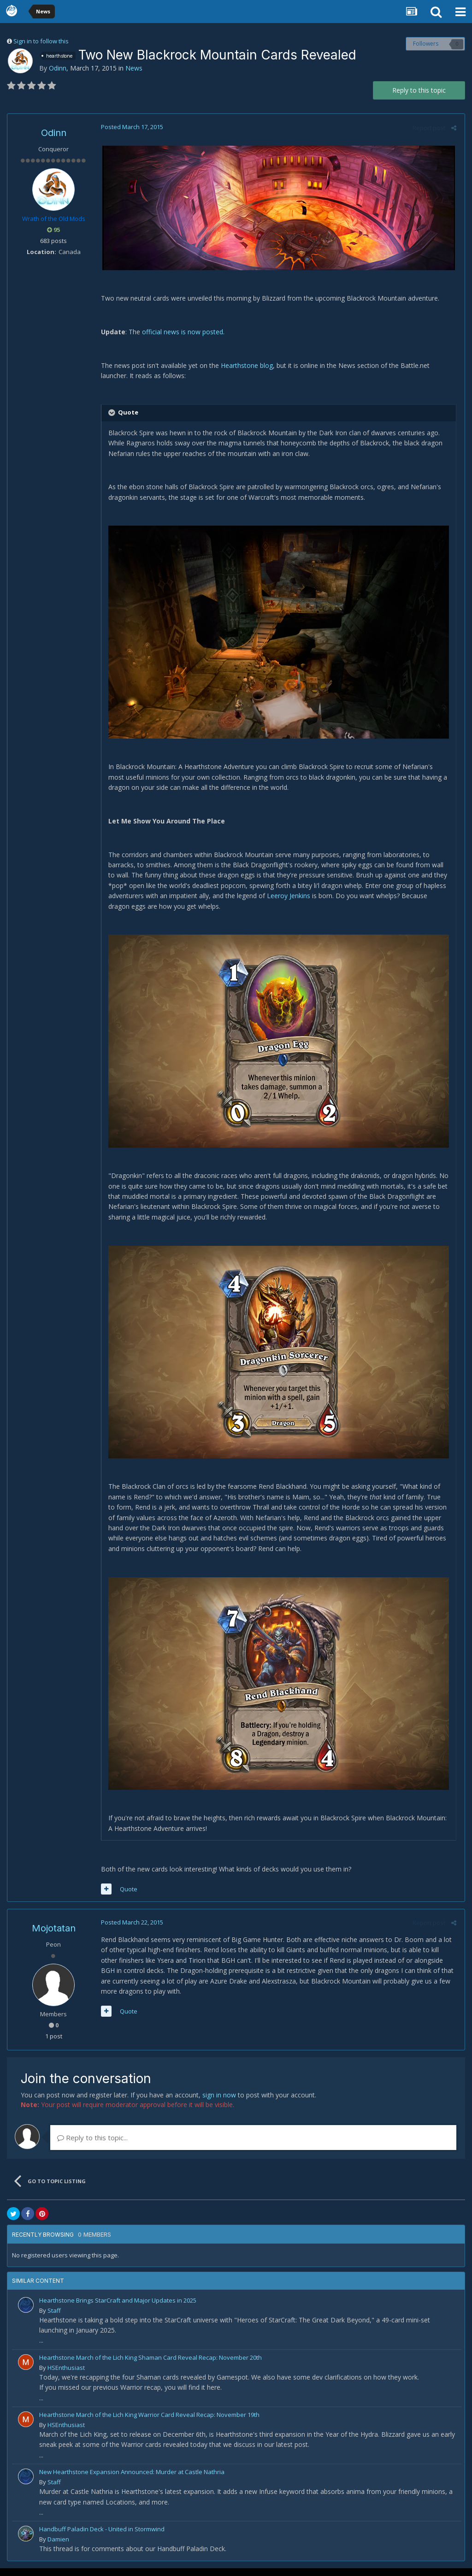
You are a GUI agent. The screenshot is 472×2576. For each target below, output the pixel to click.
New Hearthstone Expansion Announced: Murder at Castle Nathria (131, 2480)
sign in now (219, 2102)
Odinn (57, 68)
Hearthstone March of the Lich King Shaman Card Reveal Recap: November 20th (150, 2365)
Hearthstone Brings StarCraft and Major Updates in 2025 (117, 2308)
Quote (127, 1897)
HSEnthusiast (66, 2375)
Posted (131, 127)
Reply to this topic (419, 90)
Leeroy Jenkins (287, 898)
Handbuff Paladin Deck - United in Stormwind (102, 2537)
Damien (58, 2547)
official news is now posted (181, 331)
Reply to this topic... (92, 2145)
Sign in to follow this (41, 41)
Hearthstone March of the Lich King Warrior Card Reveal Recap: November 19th (149, 2422)
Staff (54, 2318)
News (133, 68)
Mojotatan (54, 1936)
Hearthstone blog (245, 365)
